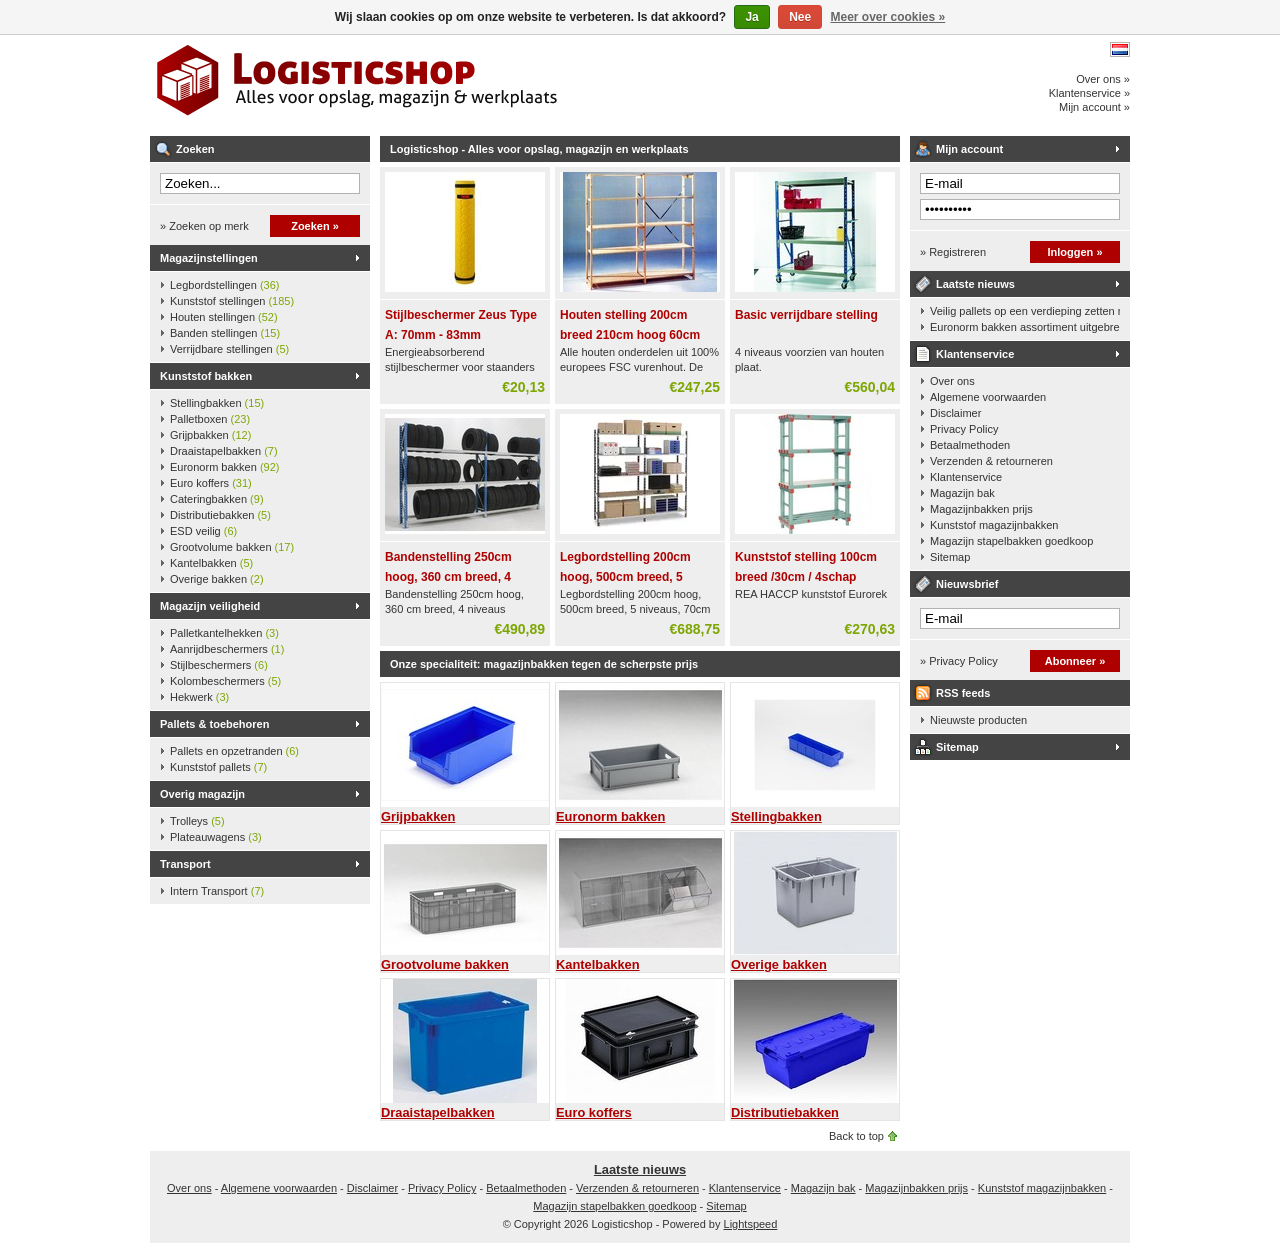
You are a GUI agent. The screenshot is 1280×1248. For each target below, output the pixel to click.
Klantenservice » (1089, 93)
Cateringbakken (217, 499)
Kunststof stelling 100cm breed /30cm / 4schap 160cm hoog (806, 577)
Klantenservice (975, 354)
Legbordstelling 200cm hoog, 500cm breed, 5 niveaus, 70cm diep (625, 577)
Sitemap (950, 557)
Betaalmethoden (970, 445)
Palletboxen (210, 419)
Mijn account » (1094, 107)
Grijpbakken (210, 435)
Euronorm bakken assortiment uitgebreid (1025, 327)
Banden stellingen (225, 333)
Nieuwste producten (978, 720)
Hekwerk (199, 697)
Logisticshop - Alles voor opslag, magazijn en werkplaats (415, 85)
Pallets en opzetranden (234, 751)
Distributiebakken (220, 515)
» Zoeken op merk (204, 226)
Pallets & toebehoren (214, 724)
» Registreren (953, 252)
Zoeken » (315, 226)
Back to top (856, 1136)
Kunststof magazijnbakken (994, 525)
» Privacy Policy (959, 661)
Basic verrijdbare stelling (806, 315)
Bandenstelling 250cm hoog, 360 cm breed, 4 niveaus (448, 577)
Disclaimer (955, 413)
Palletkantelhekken (224, 633)
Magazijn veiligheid (210, 606)
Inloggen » (1075, 252)
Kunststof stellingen (232, 301)
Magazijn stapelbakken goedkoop (1011, 541)
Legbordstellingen (224, 285)
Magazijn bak (962, 493)
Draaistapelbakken (224, 451)
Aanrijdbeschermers (227, 649)
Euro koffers (211, 483)
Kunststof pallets (218, 767)
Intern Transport (217, 891)
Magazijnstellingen (209, 258)
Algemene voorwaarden (988, 397)
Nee (800, 17)
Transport (185, 864)
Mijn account (969, 149)
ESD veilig (203, 531)
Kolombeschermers (225, 681)
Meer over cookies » (888, 17)
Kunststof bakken (206, 376)
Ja (751, 17)
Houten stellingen (224, 317)
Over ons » (1103, 79)
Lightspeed (751, 1224)
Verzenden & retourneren (991, 461)
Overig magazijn (202, 794)
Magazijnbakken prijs (981, 509)
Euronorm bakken (224, 467)
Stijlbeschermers (219, 665)
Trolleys (197, 821)
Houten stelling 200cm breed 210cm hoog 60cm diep (630, 335)
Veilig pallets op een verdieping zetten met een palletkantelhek (1025, 311)
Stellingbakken (217, 403)
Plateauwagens (216, 837)
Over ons (952, 381)
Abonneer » (1075, 661)
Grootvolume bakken (232, 547)
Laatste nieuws (975, 284)
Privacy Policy (964, 429)
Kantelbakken (211, 563)
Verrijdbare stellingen (229, 349)
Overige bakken (217, 579)
